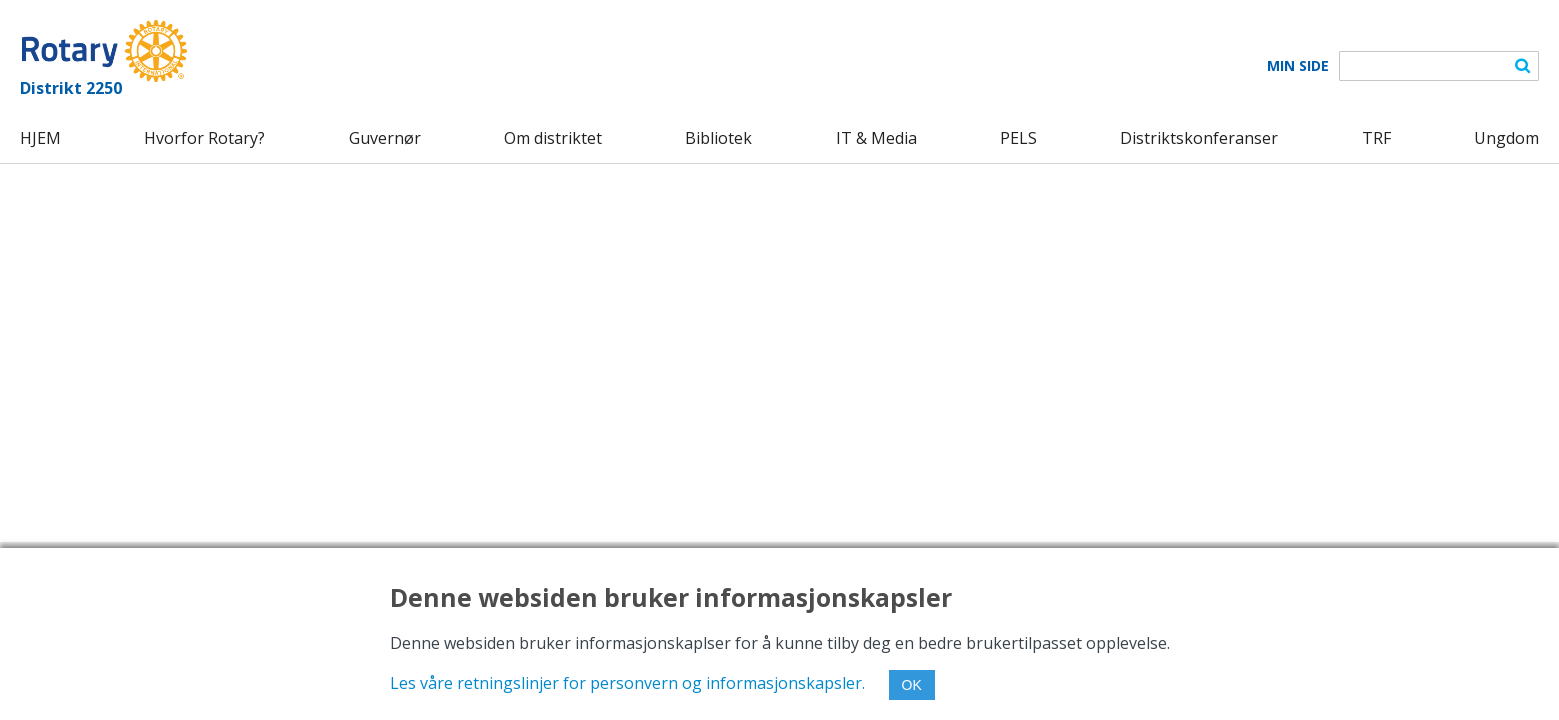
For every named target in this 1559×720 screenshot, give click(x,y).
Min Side (1298, 66)
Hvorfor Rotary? (204, 138)
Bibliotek (718, 138)
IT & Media (876, 138)
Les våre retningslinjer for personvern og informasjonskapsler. (627, 683)
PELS (1018, 138)
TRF (1376, 138)
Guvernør (385, 138)
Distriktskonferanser (1199, 138)
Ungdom (1506, 138)
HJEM (40, 138)
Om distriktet (553, 138)
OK (912, 685)
